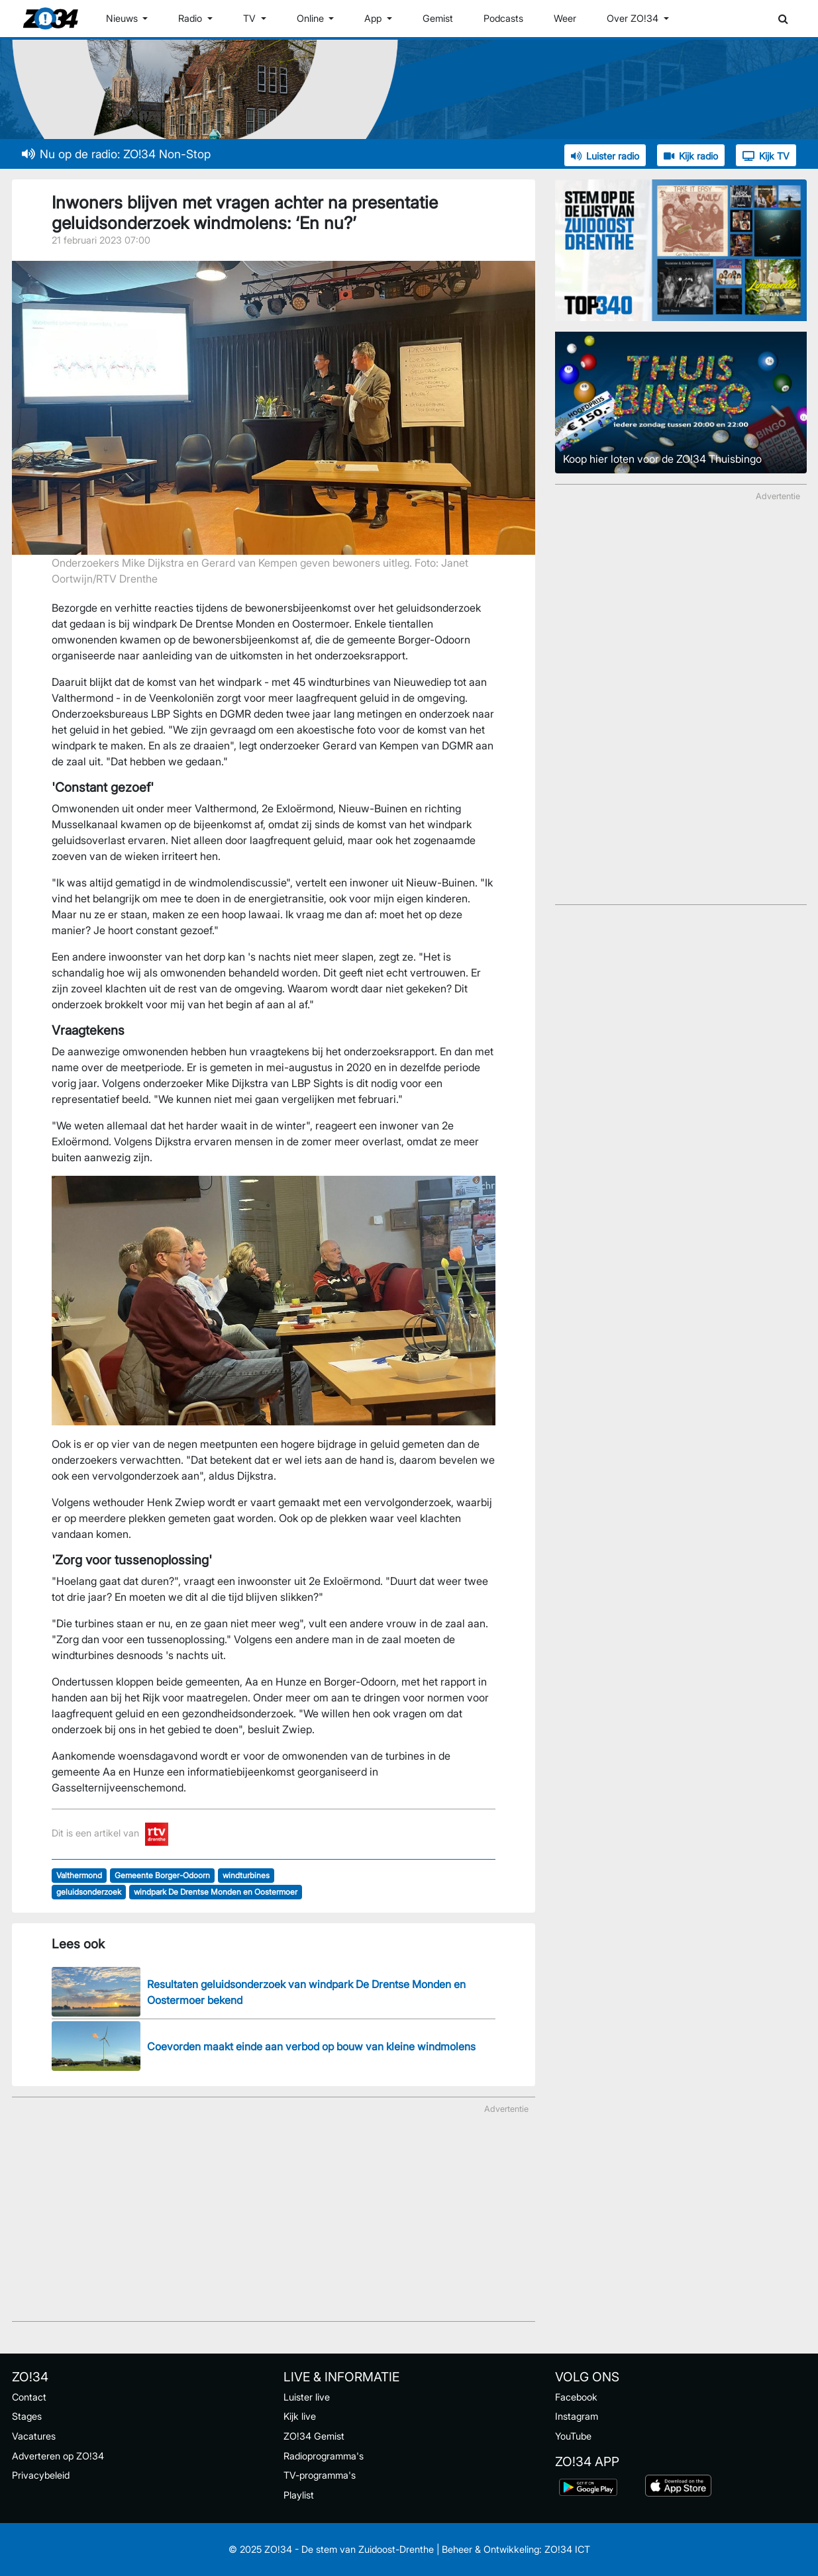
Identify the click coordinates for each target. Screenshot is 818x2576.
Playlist (298, 2495)
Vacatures (34, 2436)
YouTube (573, 2436)
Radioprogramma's (323, 2455)
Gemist (438, 18)
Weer (565, 18)
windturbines (246, 1875)
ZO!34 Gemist (313, 2436)
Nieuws (123, 18)
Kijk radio (691, 156)
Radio (191, 18)
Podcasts (503, 18)
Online (312, 18)
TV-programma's (319, 2475)
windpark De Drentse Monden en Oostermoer (215, 1892)
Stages (27, 2416)
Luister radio (605, 156)
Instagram (576, 2416)
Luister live (306, 2397)
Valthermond (79, 1875)
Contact (29, 2397)
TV (250, 18)
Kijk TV (766, 156)
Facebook (576, 2397)
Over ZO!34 (634, 18)
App (374, 18)
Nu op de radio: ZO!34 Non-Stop (116, 154)
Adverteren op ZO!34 (58, 2455)
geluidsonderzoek (88, 1892)
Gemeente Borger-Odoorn (162, 1875)
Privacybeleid (41, 2475)
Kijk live (299, 2416)
